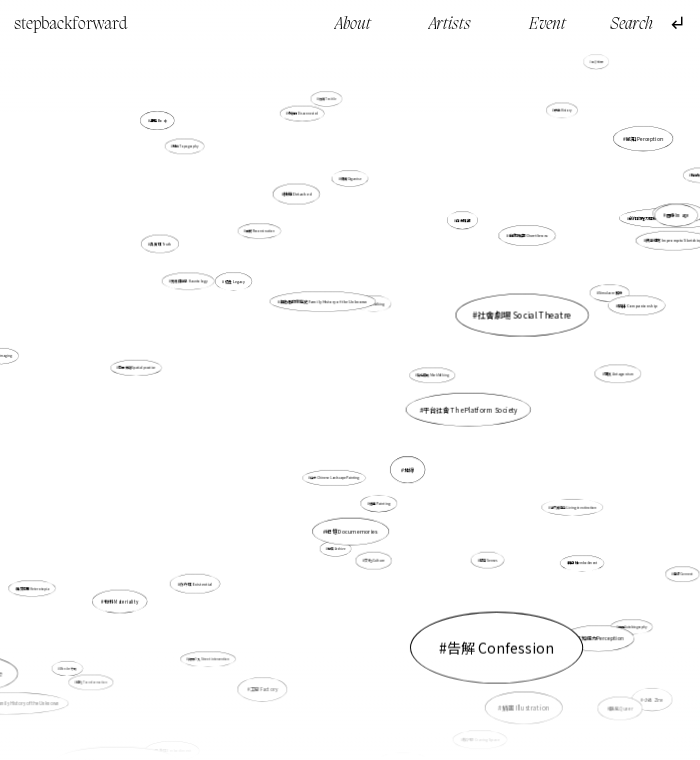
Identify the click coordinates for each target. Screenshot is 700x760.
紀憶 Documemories (352, 492)
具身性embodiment (575, 557)
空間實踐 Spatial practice (171, 369)
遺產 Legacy (235, 281)
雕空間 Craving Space (477, 730)
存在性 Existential (197, 583)
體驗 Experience (673, 169)
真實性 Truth (161, 244)
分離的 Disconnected (303, 113)
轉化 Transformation (95, 677)
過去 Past (585, 64)
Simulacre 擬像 (601, 296)
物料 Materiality (122, 600)
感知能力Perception (600, 637)
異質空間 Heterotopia (74, 561)
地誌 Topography (185, 147)
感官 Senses (487, 558)
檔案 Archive (336, 548)
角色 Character (419, 730)
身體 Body (164, 129)
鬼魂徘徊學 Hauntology (197, 286)
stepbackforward (71, 24)
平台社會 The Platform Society (470, 409)
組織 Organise (350, 178)
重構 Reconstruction (260, 232)
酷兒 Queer (617, 704)
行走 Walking (371, 315)
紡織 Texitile (327, 99)
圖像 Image (677, 215)
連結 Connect (629, 543)
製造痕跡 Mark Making (433, 375)
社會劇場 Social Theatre (471, 335)
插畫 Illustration (494, 648)
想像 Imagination (486, 51)
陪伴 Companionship (627, 308)
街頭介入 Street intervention (208, 659)
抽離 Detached (301, 205)
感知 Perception (637, 143)
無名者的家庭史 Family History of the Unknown (324, 302)
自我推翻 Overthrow (513, 247)
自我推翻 (456, 230)
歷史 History (562, 110)
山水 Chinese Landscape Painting (336, 474)
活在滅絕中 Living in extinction (570, 505)
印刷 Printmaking (651, 228)
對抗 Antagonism (615, 373)
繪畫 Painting (379, 503)
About (353, 24)
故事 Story (657, 111)
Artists (450, 24)
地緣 (395, 447)
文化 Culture (374, 558)
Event (547, 24)
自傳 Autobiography (632, 626)
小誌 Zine (617, 661)
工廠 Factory (276, 645)
